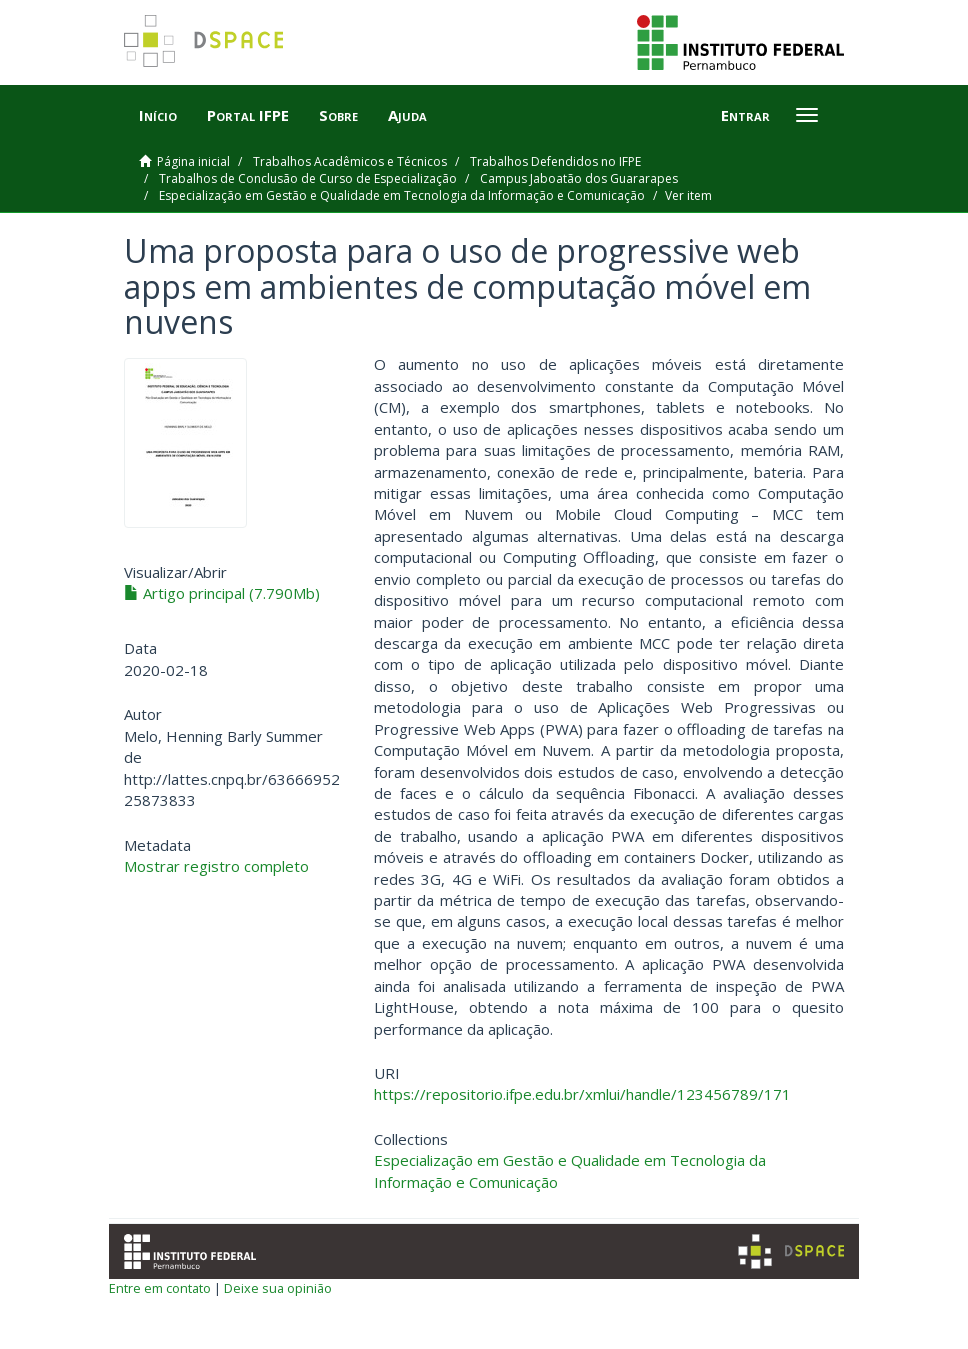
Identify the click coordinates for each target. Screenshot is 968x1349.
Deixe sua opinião (278, 1288)
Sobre (338, 115)
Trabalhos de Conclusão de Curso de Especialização (308, 178)
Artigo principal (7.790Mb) (222, 593)
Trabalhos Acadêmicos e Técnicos (350, 161)
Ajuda (407, 115)
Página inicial (193, 161)
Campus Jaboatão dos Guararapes (579, 178)
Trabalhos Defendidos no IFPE (555, 161)
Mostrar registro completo (216, 866)
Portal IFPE (248, 115)
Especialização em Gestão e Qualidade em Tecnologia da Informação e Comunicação (402, 195)
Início (158, 115)
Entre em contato (160, 1288)
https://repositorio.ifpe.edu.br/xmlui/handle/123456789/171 (582, 1094)
